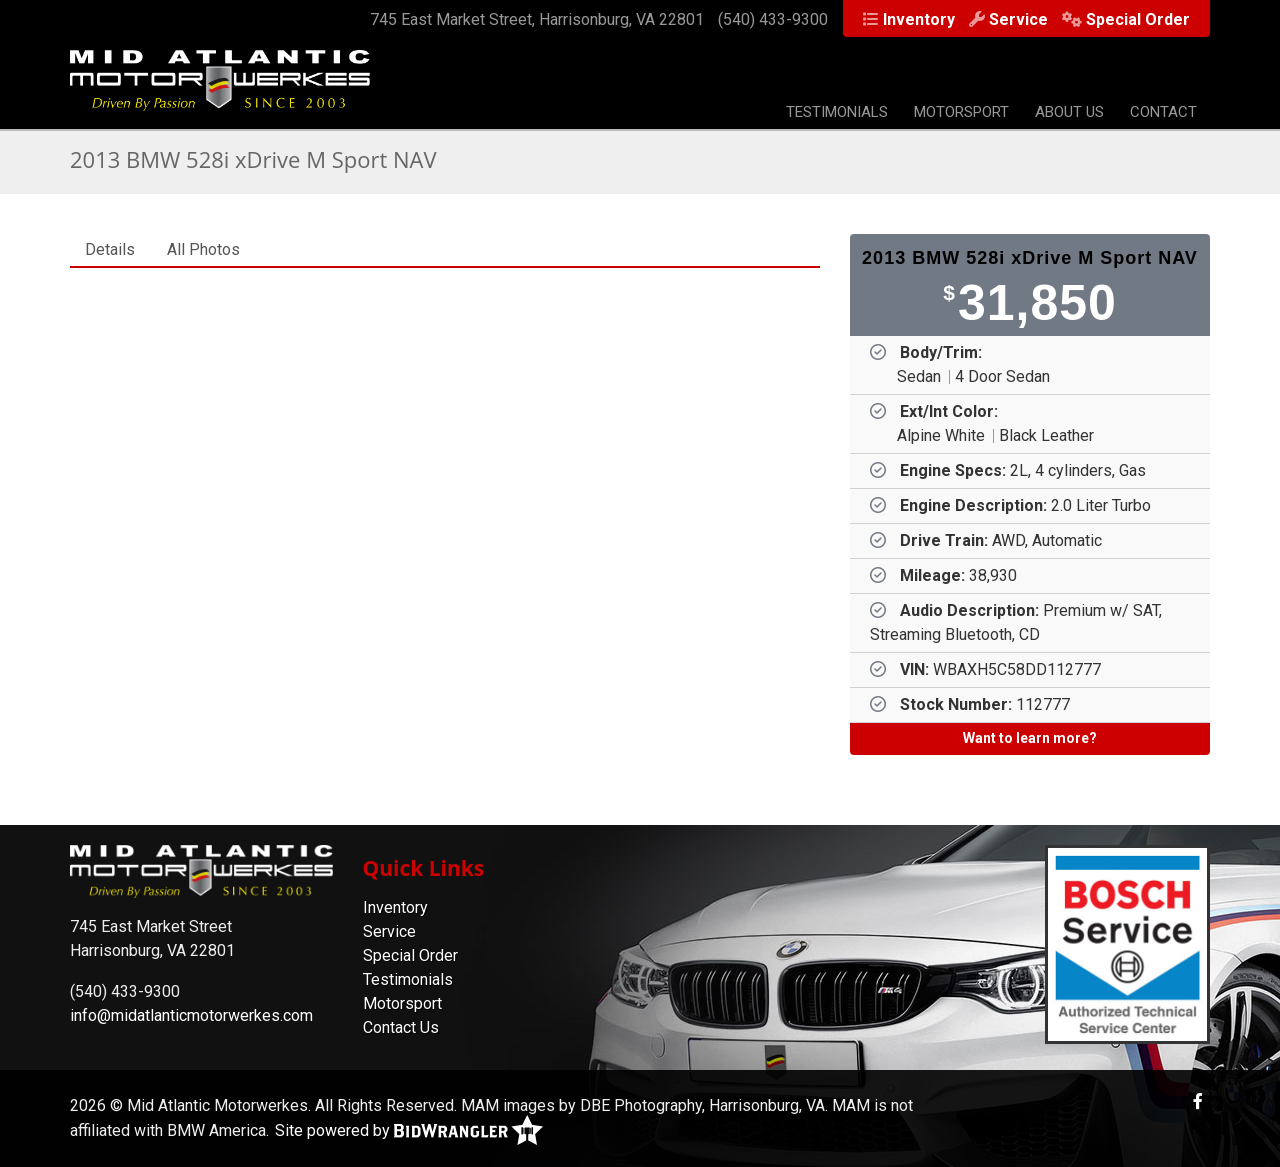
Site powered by (409, 1130)
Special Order (1138, 19)
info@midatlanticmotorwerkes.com (191, 1015)
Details (110, 249)
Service (1018, 19)
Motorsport (961, 112)
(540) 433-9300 (773, 19)
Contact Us (401, 1027)
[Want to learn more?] (1030, 739)
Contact (1163, 112)
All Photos (203, 249)
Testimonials (837, 112)
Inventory (919, 19)
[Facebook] (1198, 1101)
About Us (1069, 112)
